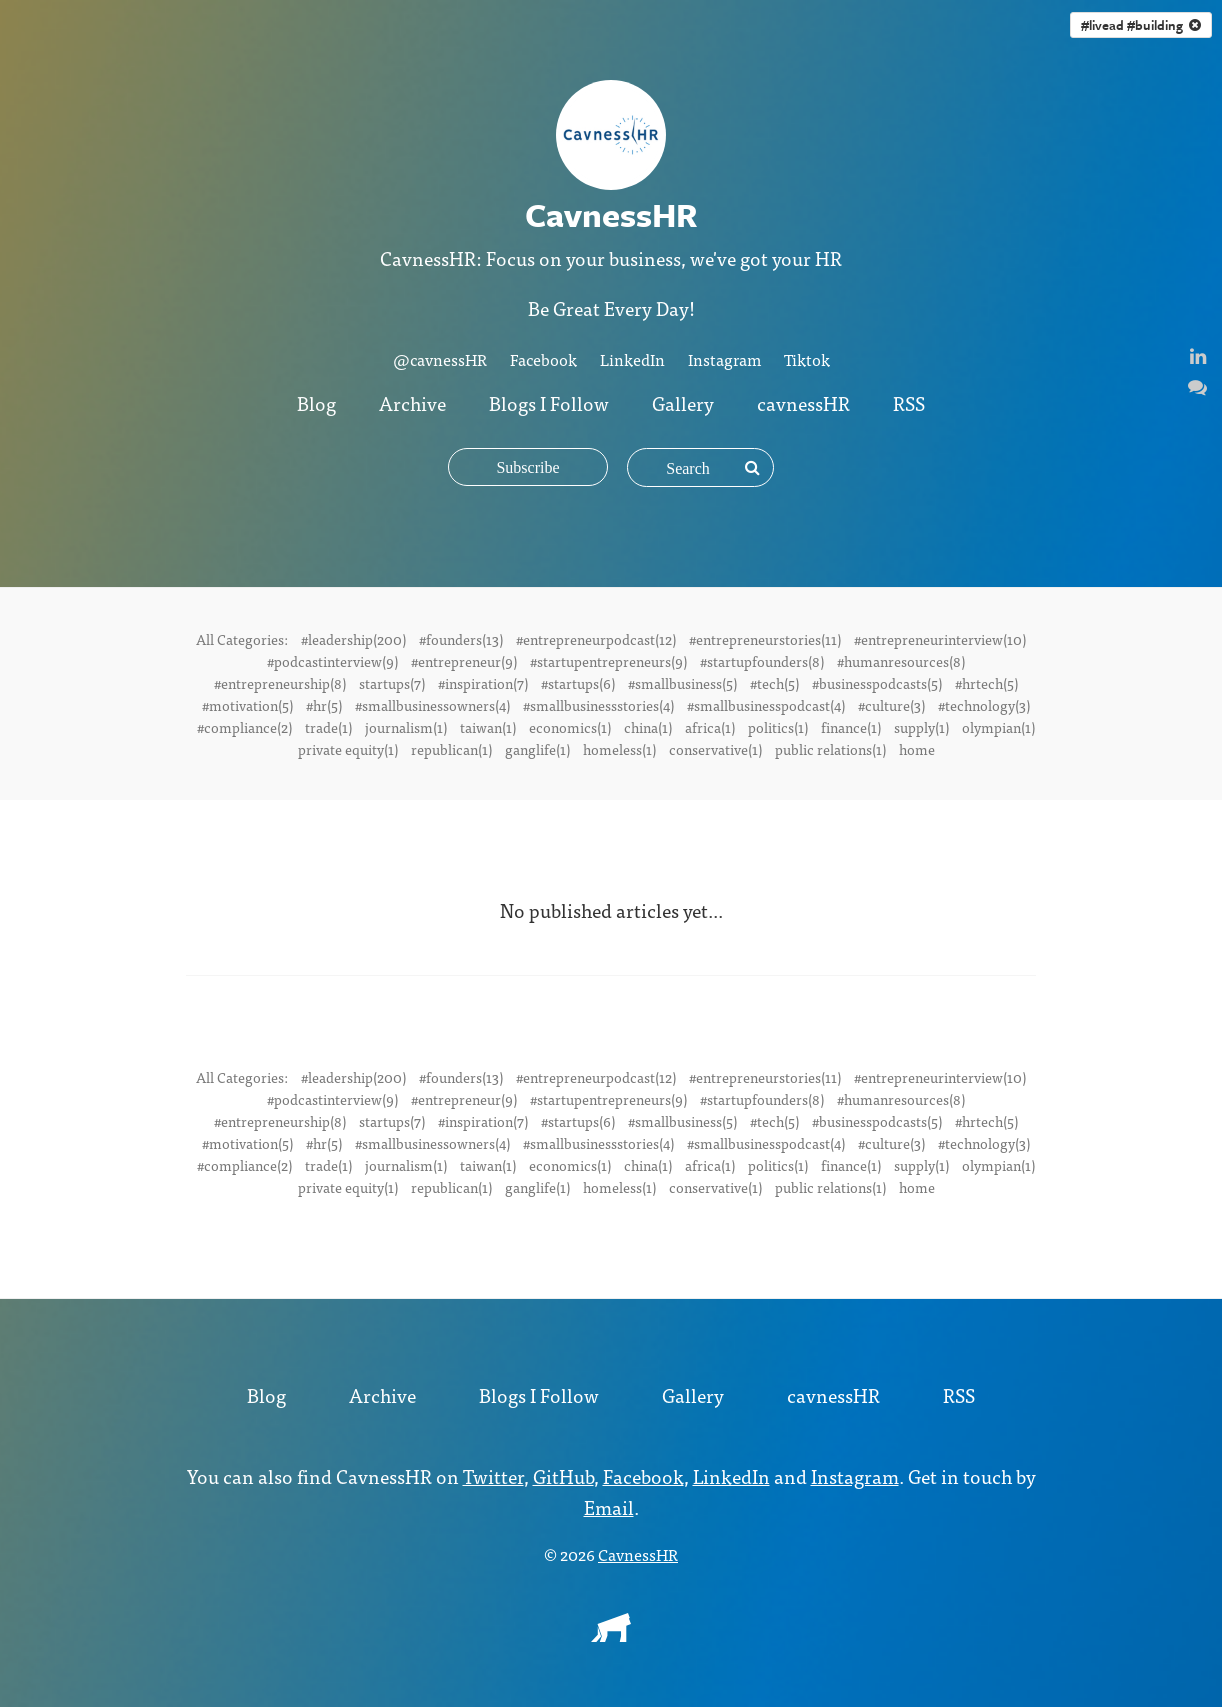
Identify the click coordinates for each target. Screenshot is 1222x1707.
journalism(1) (406, 727)
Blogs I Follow (549, 402)
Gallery (683, 402)
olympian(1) (998, 727)
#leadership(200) (353, 639)
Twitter (493, 1475)
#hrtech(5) (986, 683)
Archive (412, 402)
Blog (316, 402)
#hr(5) (324, 705)
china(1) (648, 727)
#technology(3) (984, 705)
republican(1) (451, 749)
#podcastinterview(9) (332, 661)
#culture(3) (891, 705)
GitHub (563, 1475)
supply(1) (921, 727)
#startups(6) (578, 683)
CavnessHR (638, 1554)
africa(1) (710, 727)
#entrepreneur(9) (464, 661)
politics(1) (778, 727)
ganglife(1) (537, 749)
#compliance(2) (244, 727)
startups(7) (392, 683)
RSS (909, 402)
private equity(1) (348, 749)
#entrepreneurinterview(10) (940, 639)
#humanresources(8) (901, 661)
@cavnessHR (440, 359)
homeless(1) (619, 749)
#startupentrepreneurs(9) (608, 661)
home (917, 749)
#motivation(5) (247, 705)
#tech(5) (774, 683)
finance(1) (851, 727)
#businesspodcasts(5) (877, 683)
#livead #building (1141, 25)
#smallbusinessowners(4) (432, 705)
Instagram (724, 359)
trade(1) (328, 727)
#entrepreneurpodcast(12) (596, 639)
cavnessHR (803, 402)
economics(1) (570, 727)
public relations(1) (830, 749)
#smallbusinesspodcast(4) (766, 705)
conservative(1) (715, 749)
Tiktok (807, 359)
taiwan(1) (488, 727)
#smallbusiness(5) (682, 683)
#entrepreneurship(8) (280, 683)
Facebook (543, 359)
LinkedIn (632, 359)
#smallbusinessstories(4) (598, 705)
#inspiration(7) (483, 683)
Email (609, 1506)
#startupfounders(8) (762, 661)
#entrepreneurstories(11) (765, 639)
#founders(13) (461, 639)
